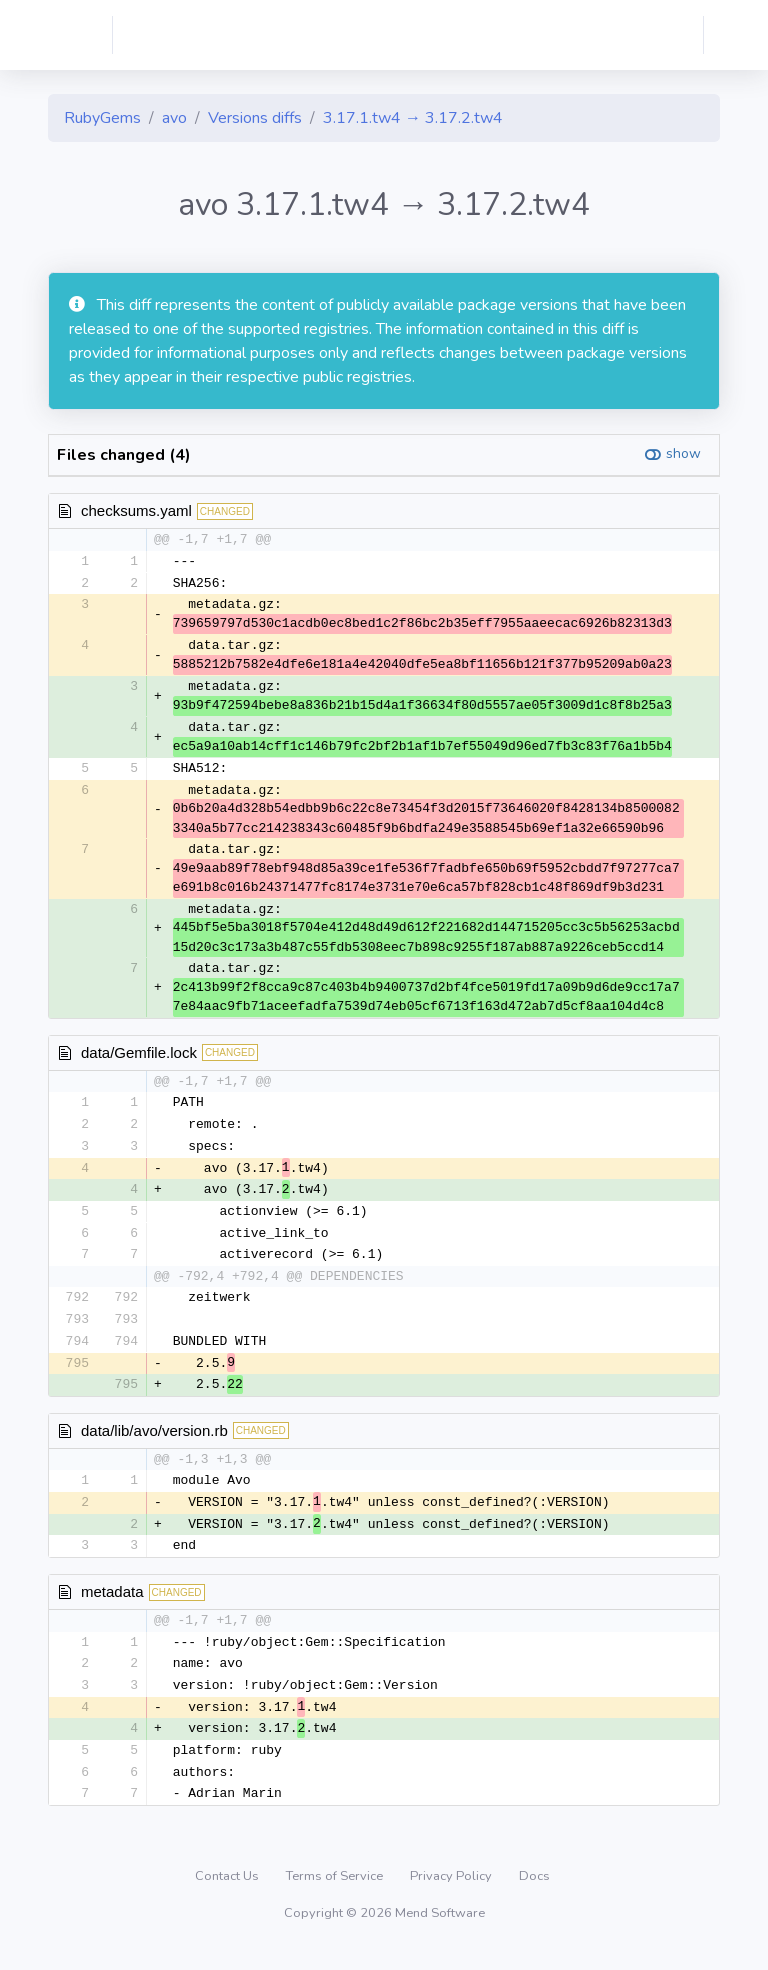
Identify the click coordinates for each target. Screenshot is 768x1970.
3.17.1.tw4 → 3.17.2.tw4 (413, 118)
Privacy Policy (452, 1894)
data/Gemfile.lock (139, 1055)
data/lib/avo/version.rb (154, 1440)
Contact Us (228, 1894)
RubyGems (102, 118)
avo (174, 118)
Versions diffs (255, 118)
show (683, 453)
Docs (534, 1894)
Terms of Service (336, 1894)
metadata (112, 1604)
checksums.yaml (136, 510)
